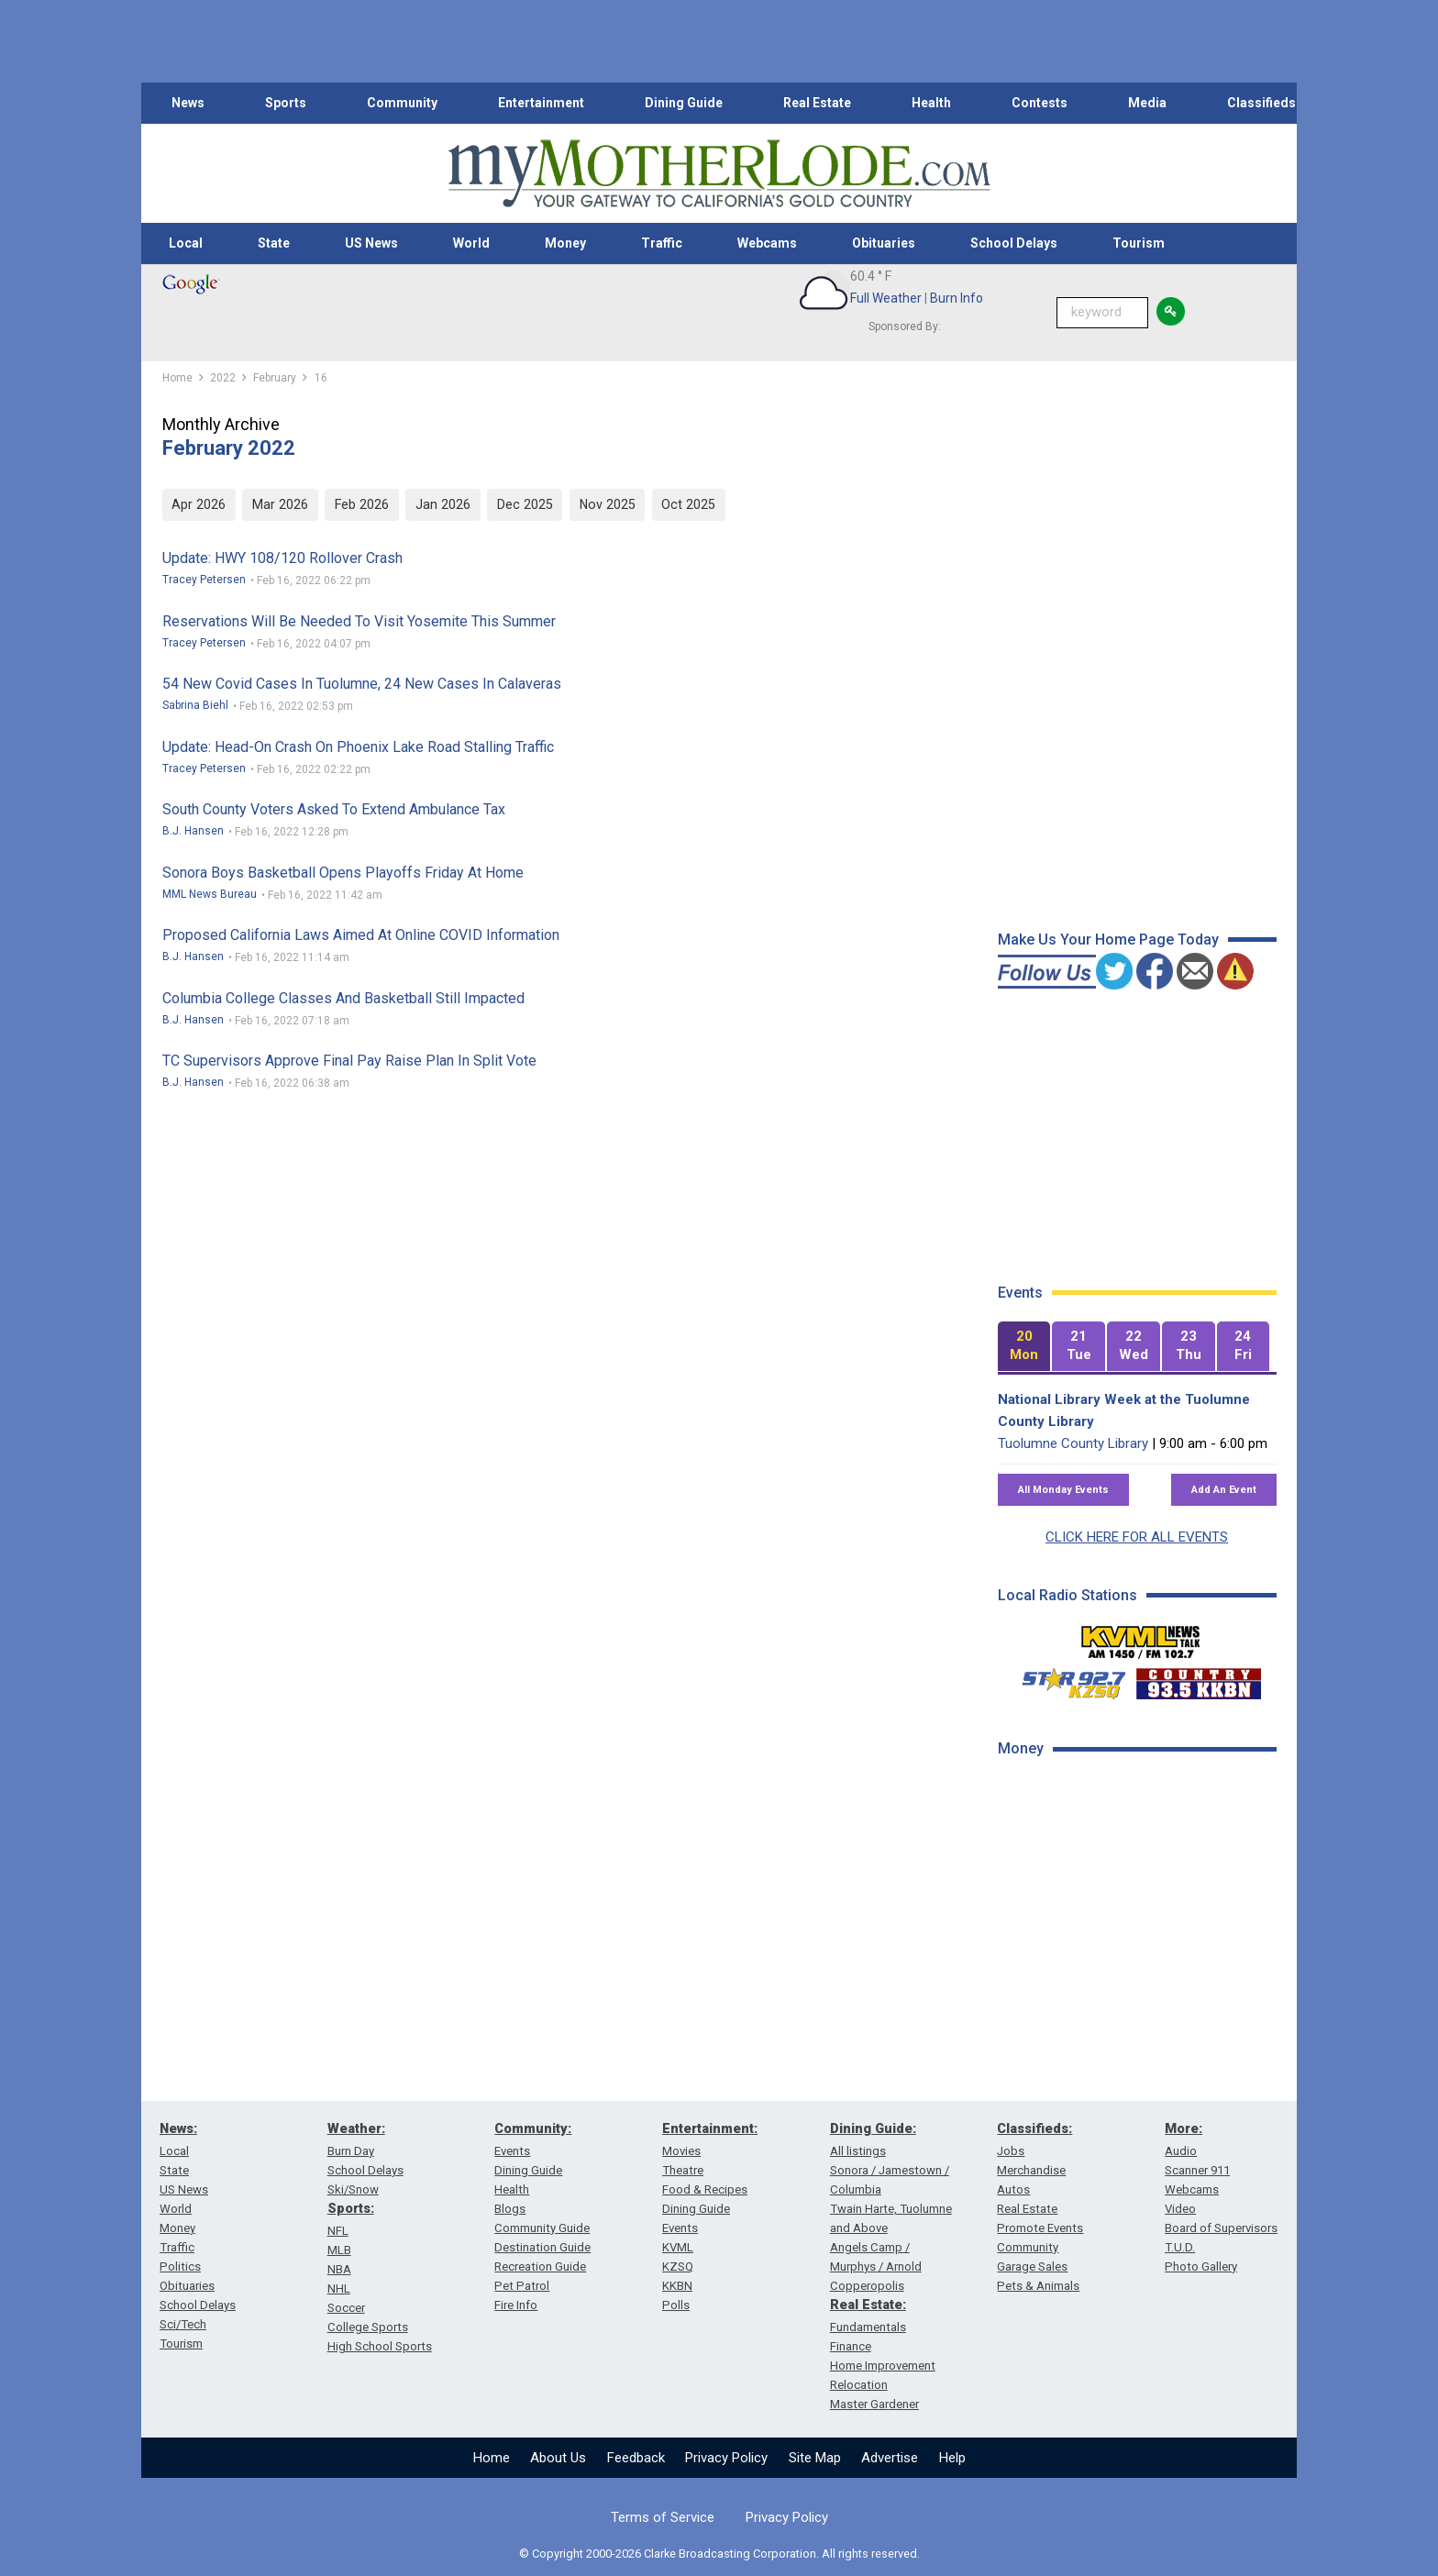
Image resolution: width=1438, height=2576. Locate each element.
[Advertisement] (1135, 2064)
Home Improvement (882, 2365)
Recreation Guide (540, 2266)
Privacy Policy (726, 2457)
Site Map (815, 2457)
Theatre (682, 2170)
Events (512, 2151)
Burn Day (350, 2151)
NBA (339, 2269)
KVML (677, 2247)
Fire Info (515, 2305)
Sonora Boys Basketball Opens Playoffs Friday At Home (343, 872)
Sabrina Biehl (195, 705)
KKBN (677, 2286)
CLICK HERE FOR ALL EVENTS (1136, 1537)
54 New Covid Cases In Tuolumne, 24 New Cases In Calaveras (361, 683)
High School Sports (379, 2346)
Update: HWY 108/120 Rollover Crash (282, 558)
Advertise (889, 2457)
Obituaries (883, 243)
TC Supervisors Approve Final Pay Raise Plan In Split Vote (349, 1060)
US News (371, 243)
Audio (1181, 2151)
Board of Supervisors (1221, 2228)
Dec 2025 (525, 504)
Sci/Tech (183, 2324)
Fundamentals (868, 2327)
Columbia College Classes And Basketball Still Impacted (343, 998)
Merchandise (1031, 2170)
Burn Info (956, 298)
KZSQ (677, 2266)
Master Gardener (874, 2404)
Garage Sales (1032, 2266)
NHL (338, 2288)
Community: (532, 2128)
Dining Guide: (873, 2128)
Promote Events (1040, 2228)
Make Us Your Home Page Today (1108, 939)
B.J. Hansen (193, 830)
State (274, 243)
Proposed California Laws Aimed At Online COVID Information (360, 935)
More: (1183, 2128)
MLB (339, 2250)
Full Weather (886, 298)
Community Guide (542, 2228)
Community (402, 102)
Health (931, 102)
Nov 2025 (608, 504)
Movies (681, 2151)
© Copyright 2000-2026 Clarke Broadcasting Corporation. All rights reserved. (719, 2553)
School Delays (1013, 243)
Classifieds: (1034, 2128)
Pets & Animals (1038, 2286)
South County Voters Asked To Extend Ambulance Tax (333, 809)
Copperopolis (867, 2286)
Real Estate (817, 102)
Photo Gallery (1201, 2266)
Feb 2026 (362, 504)
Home (491, 2457)
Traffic (661, 243)
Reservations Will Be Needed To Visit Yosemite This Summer (359, 621)
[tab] (1024, 1346)
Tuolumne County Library (1073, 1443)
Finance (850, 2346)
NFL (337, 2231)
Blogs (509, 2209)
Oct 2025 (688, 504)
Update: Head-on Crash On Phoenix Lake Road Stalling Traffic (358, 747)
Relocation (859, 2385)
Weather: (356, 2128)
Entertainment (541, 102)
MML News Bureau (209, 894)
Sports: (350, 2208)
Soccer (346, 2308)
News (188, 102)
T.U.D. (1180, 2247)
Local (186, 243)
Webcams (767, 243)
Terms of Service (662, 2517)
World (471, 243)
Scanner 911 (1197, 2170)
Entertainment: (710, 2128)
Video (1180, 2209)
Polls (676, 2305)
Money (565, 243)
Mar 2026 (280, 504)
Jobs (1010, 2151)
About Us (558, 2457)
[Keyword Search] (1102, 312)
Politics (180, 2266)
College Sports (367, 2327)
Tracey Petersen (204, 579)
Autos (1013, 2189)
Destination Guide (542, 2247)
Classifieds (1261, 102)
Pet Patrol (521, 2286)
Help (952, 2457)
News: (178, 2128)
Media (1147, 102)
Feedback (636, 2457)
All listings (858, 2151)
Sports (285, 102)
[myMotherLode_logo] (719, 174)
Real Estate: (868, 2304)
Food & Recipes (704, 2189)
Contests (1039, 102)
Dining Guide (684, 102)
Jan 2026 (442, 504)
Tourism (1138, 243)
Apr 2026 (198, 504)
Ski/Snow (353, 2189)
